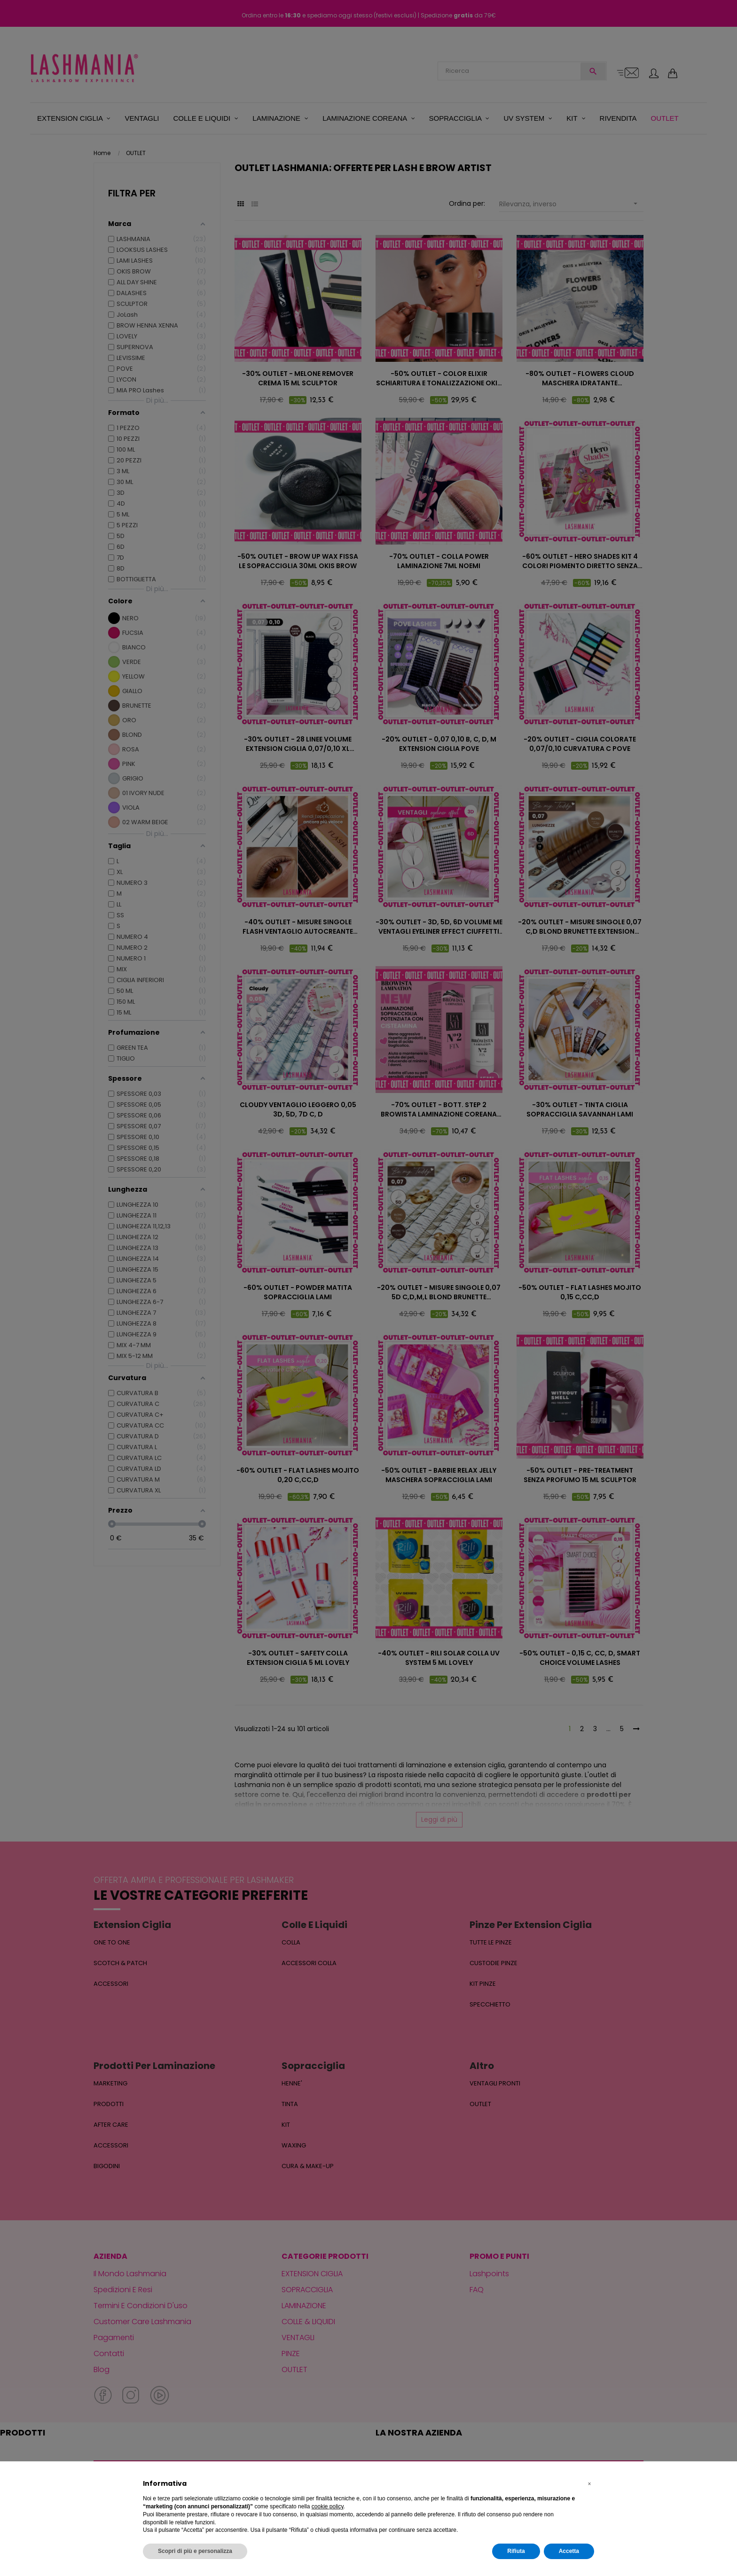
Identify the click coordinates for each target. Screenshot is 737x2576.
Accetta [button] (569, 2551)
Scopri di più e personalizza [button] (195, 2551)
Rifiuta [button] (516, 2551)
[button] (589, 2483)
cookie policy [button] (328, 2506)
